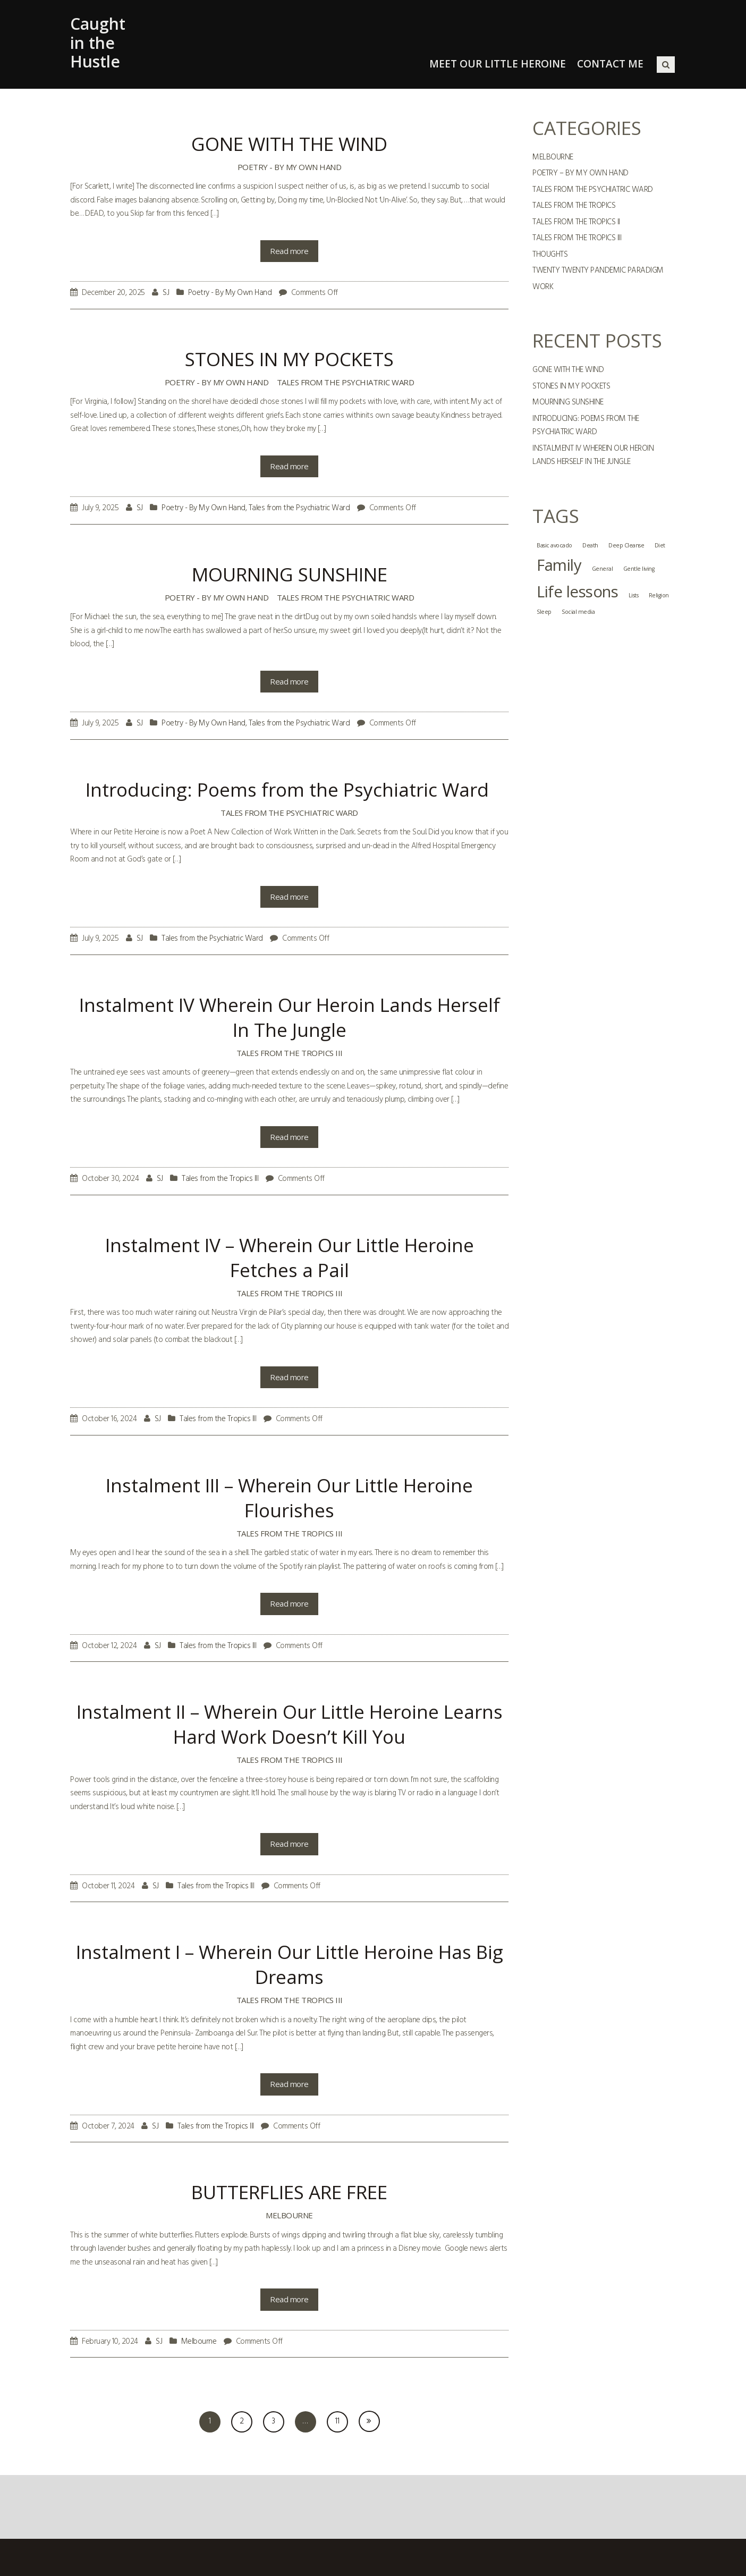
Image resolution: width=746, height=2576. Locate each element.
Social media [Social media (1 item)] (578, 611)
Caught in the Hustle (97, 42)
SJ (166, 292)
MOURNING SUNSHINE (568, 402)
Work (542, 287)
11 (337, 2421)
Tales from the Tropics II (576, 222)
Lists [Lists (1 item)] (634, 595)
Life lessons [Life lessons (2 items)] (577, 591)
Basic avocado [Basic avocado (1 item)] (554, 545)
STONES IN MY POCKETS (571, 386)
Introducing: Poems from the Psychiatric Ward (585, 425)
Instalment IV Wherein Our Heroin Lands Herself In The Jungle (593, 455)
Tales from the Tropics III (289, 1053)
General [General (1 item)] (602, 568)
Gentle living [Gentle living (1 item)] (639, 568)
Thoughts (549, 254)
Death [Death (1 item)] (590, 545)
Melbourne (289, 2215)
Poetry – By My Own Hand (580, 173)
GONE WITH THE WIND (568, 370)
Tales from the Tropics (573, 205)
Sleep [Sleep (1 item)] (544, 611)
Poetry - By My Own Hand (290, 167)
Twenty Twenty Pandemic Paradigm (598, 270)
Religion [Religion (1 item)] (659, 595)
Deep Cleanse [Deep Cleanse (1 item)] (626, 545)
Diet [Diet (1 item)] (660, 545)
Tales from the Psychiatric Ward (345, 382)
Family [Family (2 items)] (559, 565)
